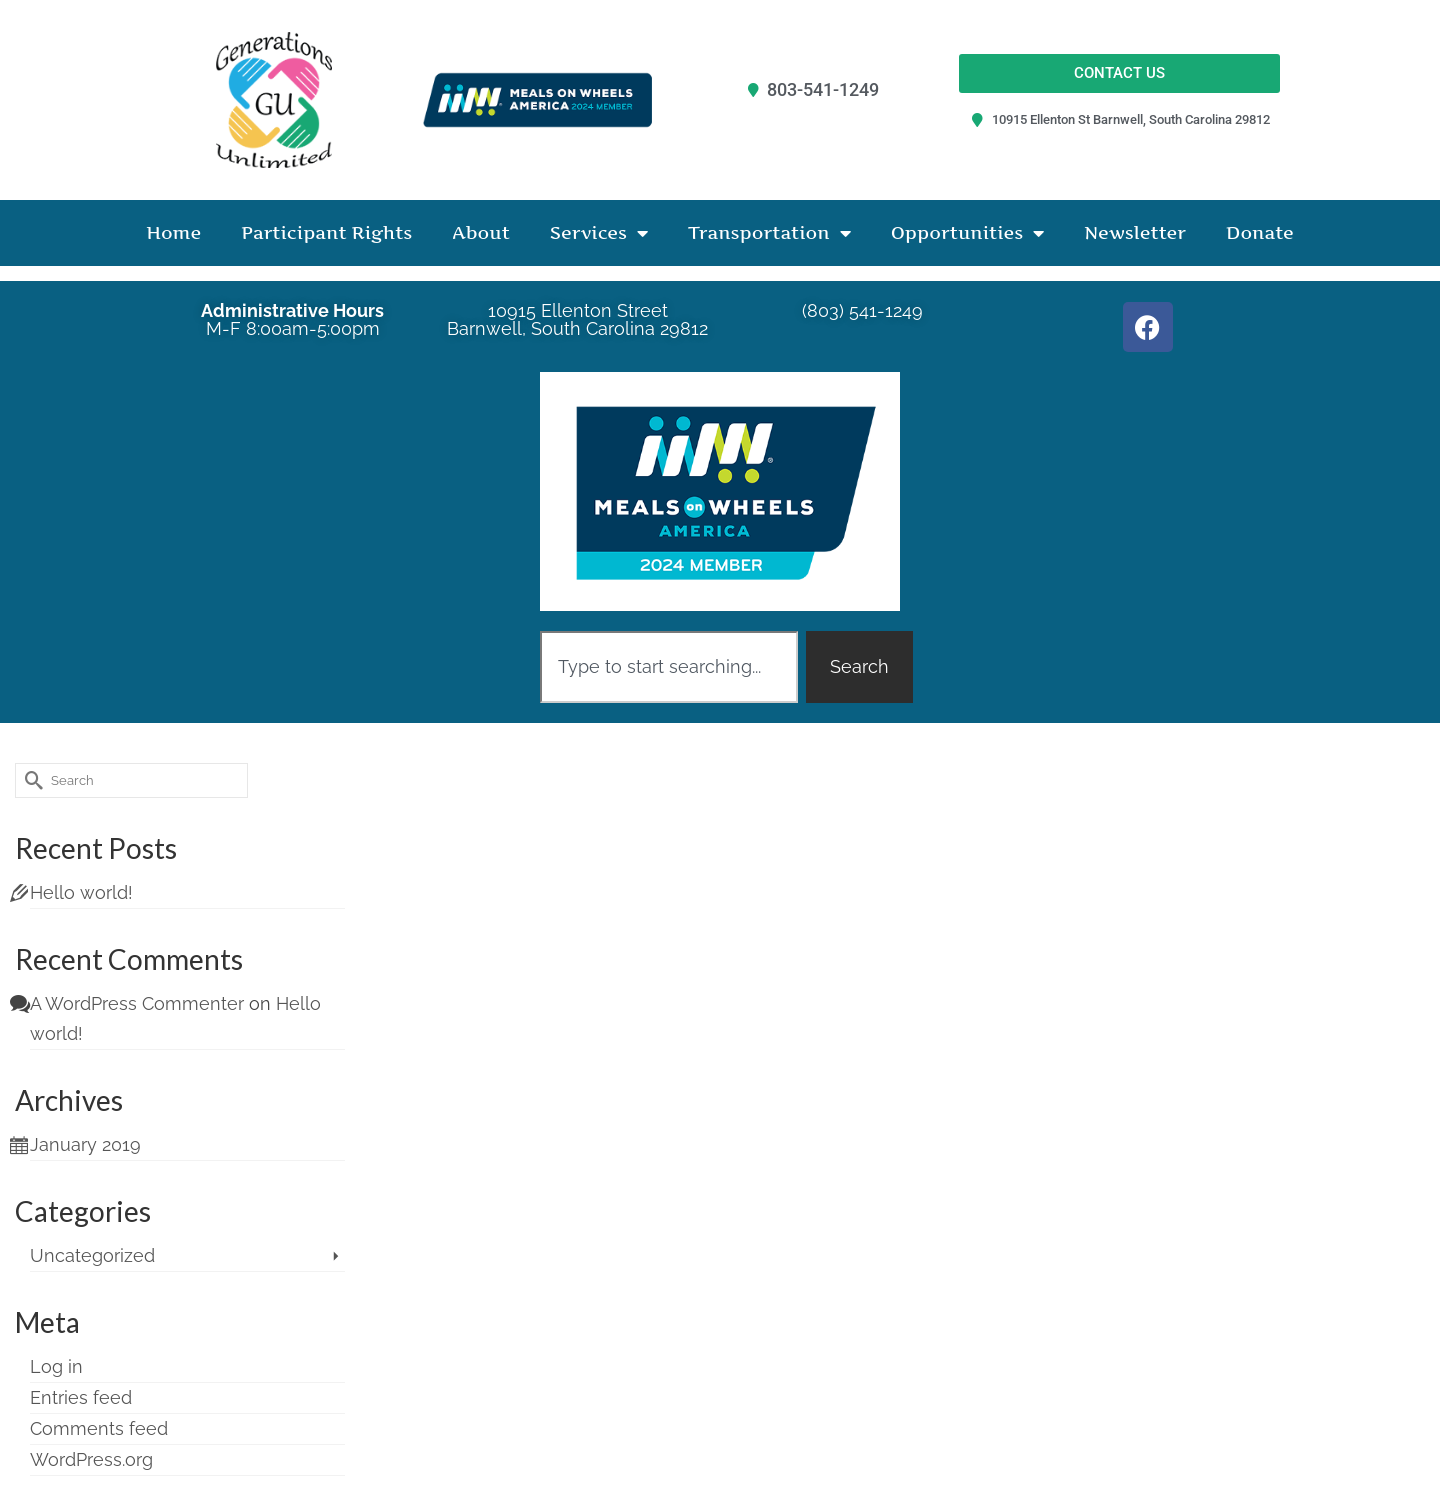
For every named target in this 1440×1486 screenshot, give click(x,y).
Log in (56, 1366)
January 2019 (85, 1144)
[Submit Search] (30, 780)
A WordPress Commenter (137, 1003)
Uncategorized (92, 1255)
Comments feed (99, 1428)
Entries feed (81, 1397)
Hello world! (81, 892)
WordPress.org (91, 1459)
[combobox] (669, 667)
